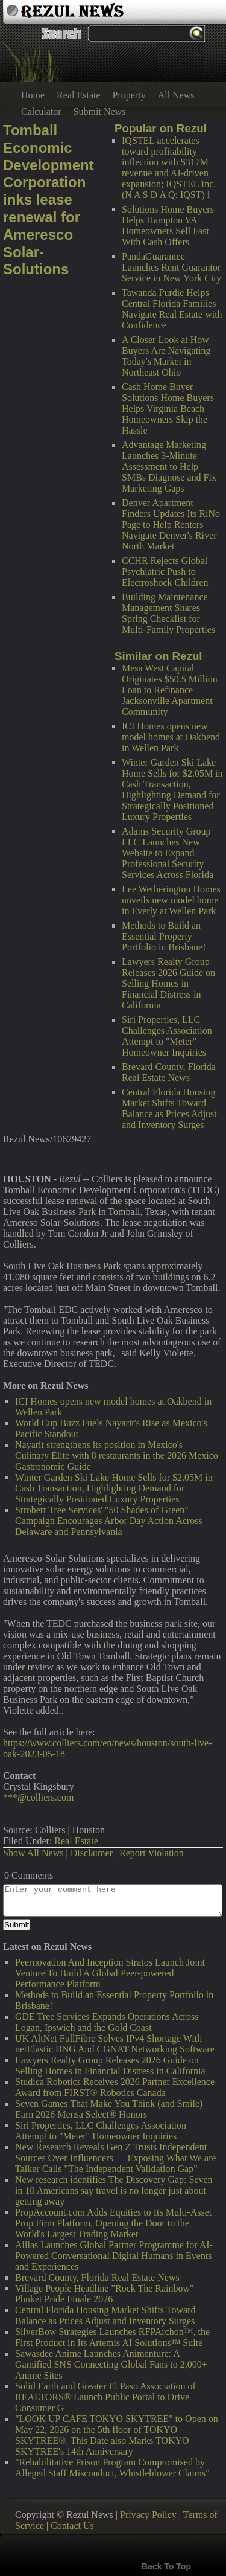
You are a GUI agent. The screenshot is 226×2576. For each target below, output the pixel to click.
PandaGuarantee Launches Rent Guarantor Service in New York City (171, 267)
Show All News (33, 1853)
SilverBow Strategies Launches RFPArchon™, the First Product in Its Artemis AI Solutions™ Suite (112, 2337)
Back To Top (166, 2566)
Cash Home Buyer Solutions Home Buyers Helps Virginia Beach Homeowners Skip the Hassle (168, 408)
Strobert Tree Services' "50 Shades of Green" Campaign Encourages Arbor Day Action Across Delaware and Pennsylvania (108, 1521)
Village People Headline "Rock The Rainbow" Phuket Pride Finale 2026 (104, 2293)
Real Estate (78, 95)
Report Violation (151, 1853)
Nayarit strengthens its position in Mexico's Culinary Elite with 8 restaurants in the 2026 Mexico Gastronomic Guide (116, 1456)
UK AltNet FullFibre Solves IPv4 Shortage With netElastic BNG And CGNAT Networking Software (115, 2043)
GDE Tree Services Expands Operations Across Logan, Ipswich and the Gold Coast (106, 2022)
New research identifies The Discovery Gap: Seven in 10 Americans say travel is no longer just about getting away (114, 2190)
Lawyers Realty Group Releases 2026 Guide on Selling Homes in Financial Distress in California (168, 983)
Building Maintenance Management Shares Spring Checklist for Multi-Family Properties (168, 613)
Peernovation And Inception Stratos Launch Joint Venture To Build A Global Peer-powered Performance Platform (110, 1973)
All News (176, 95)
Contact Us (72, 2525)
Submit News (100, 111)
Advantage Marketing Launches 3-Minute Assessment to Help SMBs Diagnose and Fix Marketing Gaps (169, 466)
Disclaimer (92, 1853)
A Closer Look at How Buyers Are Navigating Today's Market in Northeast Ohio (166, 356)
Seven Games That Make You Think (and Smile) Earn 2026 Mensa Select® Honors (108, 2108)
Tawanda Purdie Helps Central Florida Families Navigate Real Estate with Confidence (172, 308)
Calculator (41, 111)
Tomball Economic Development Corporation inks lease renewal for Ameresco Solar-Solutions (48, 199)
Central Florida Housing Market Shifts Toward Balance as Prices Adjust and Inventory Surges (169, 1108)
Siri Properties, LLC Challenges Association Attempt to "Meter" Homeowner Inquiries (167, 1035)
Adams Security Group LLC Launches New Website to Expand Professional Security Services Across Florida (167, 853)
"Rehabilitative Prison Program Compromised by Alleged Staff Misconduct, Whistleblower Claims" (112, 2467)
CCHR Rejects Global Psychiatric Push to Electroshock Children (165, 572)
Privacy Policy (148, 2515)
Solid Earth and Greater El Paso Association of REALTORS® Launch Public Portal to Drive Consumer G (105, 2397)
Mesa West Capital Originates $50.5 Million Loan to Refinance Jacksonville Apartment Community (170, 690)
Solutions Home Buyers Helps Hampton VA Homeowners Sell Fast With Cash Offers (168, 225)
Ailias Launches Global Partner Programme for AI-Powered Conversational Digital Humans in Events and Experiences (114, 2256)
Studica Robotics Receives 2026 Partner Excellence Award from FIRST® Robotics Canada (115, 2087)
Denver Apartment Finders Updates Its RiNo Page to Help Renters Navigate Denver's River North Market (171, 524)
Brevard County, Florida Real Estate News (169, 1072)
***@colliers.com (38, 1797)
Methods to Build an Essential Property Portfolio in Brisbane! (164, 936)
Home (33, 95)
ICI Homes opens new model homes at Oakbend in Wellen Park (171, 737)
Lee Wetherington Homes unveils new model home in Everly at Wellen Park (171, 900)
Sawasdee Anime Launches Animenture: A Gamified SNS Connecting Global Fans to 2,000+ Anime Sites (111, 2364)
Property (129, 95)
